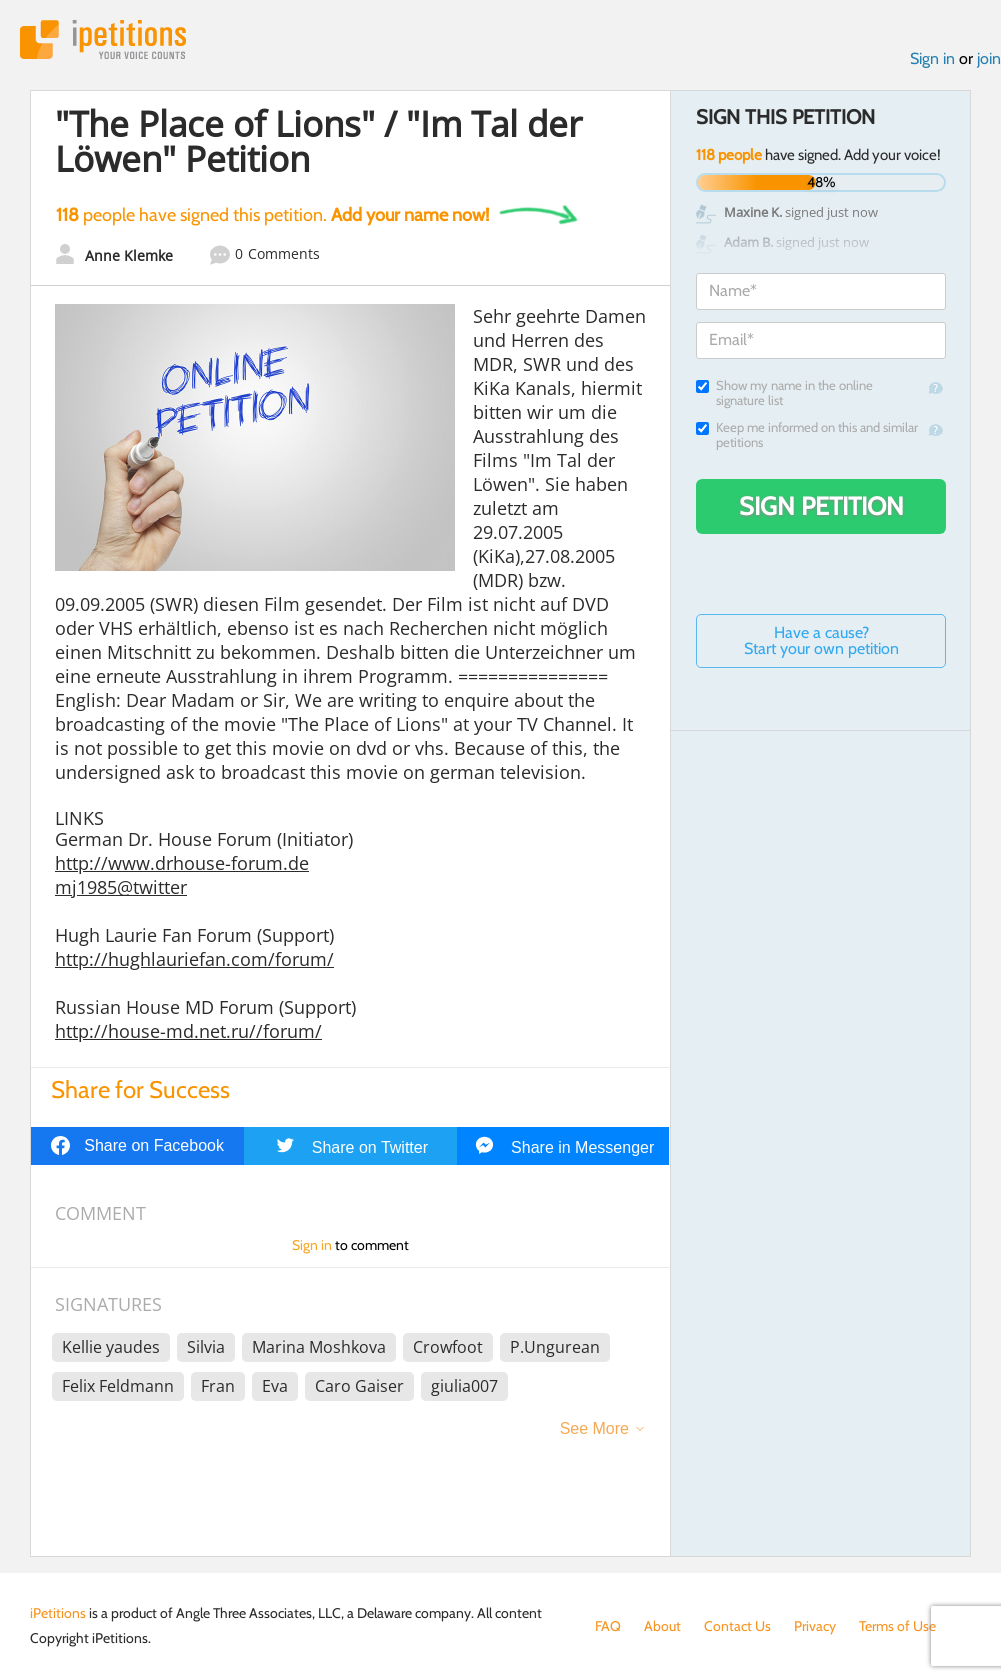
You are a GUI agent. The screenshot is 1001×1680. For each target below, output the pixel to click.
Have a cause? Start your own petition (821, 640)
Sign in (932, 58)
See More (594, 1428)
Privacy (815, 1626)
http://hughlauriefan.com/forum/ (194, 959)
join (989, 58)
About (662, 1626)
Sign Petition (821, 506)
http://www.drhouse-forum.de (182, 863)
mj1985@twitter (121, 887)
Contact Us (737, 1626)
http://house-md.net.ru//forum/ (188, 1031)
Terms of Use (897, 1626)
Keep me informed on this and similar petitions (807, 435)
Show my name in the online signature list (784, 393)
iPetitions (103, 39)
